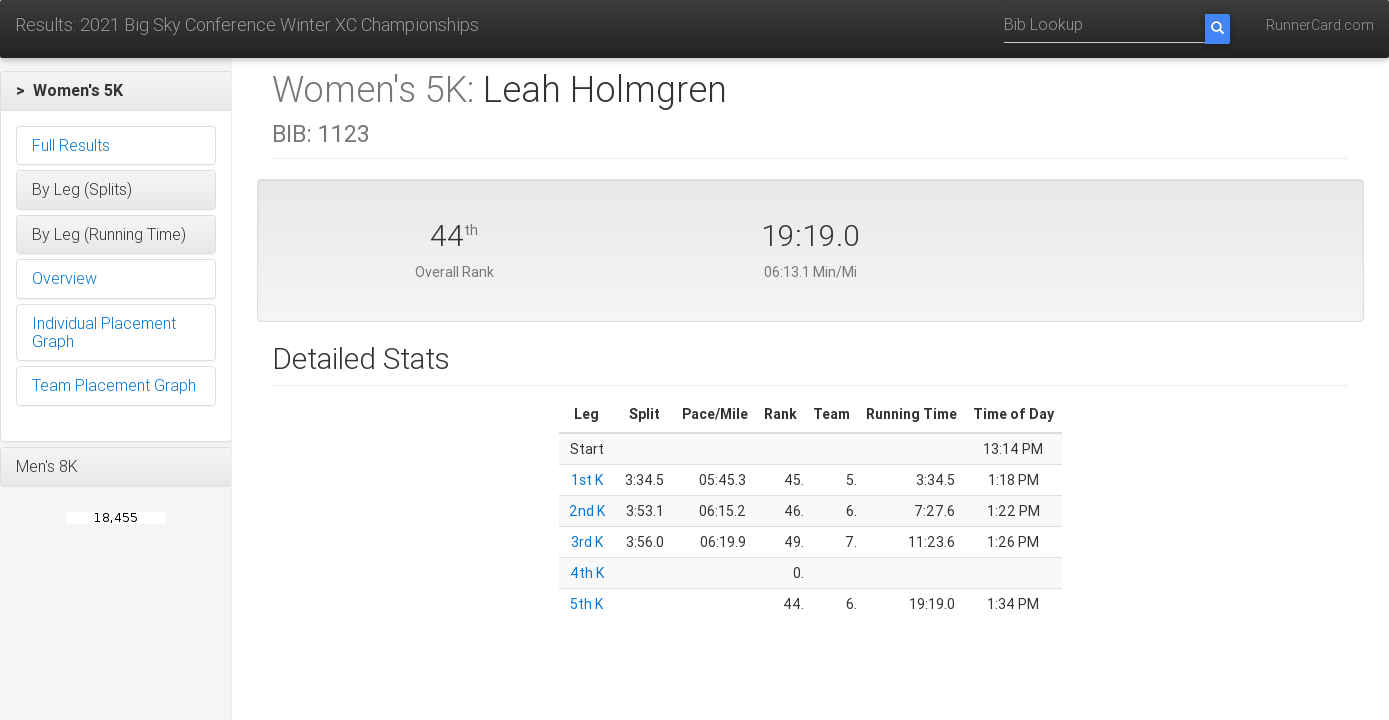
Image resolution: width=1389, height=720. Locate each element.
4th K (587, 573)
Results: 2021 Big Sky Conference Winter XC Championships (247, 24)
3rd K (587, 542)
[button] (116, 91)
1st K (587, 480)
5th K (586, 604)
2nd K (587, 511)
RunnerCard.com (1320, 25)
